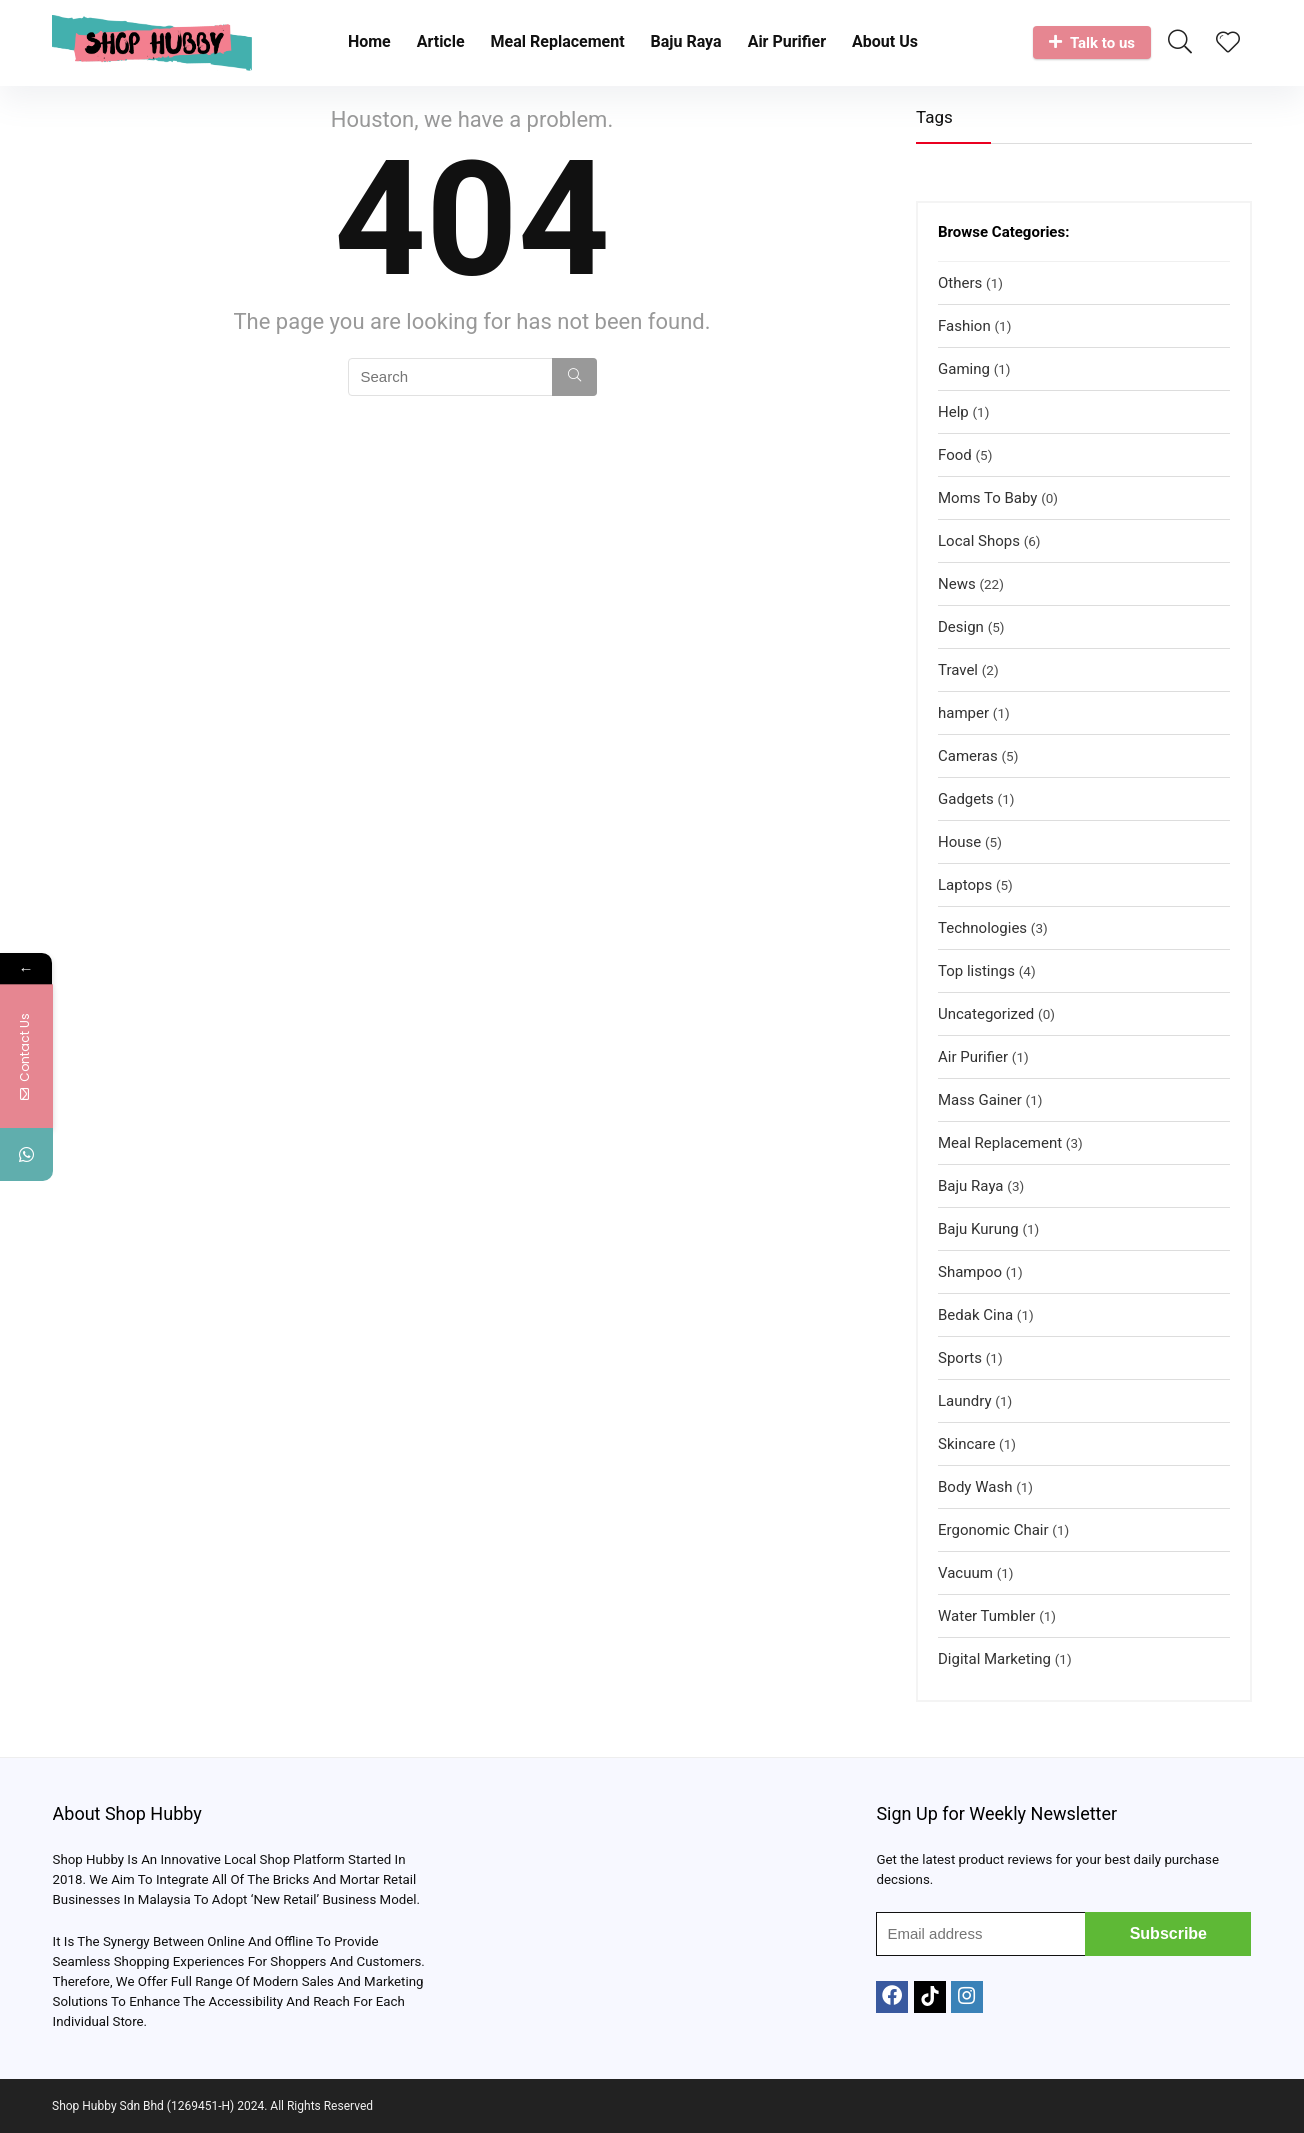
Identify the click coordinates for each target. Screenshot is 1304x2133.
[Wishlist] (1228, 44)
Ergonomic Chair (993, 1530)
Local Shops (979, 541)
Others (960, 283)
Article (441, 41)
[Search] (574, 377)
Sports (960, 1358)
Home (369, 41)
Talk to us (1092, 43)
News (957, 584)
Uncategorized (986, 1014)
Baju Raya (686, 41)
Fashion (964, 326)
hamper (963, 713)
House (959, 842)
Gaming (964, 369)
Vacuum (965, 1573)
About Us (885, 41)
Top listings (976, 971)
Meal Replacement (558, 41)
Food (955, 455)
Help (953, 412)
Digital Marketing (994, 1659)
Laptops (965, 885)
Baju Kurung (978, 1229)
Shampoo (970, 1272)
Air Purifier (787, 41)
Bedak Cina (975, 1315)
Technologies (982, 928)
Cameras (968, 756)
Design (961, 627)
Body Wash (975, 1487)
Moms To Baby (987, 498)
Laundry (965, 1401)
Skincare (966, 1444)
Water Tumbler (986, 1616)
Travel (958, 670)
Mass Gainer (980, 1100)
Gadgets (966, 799)
